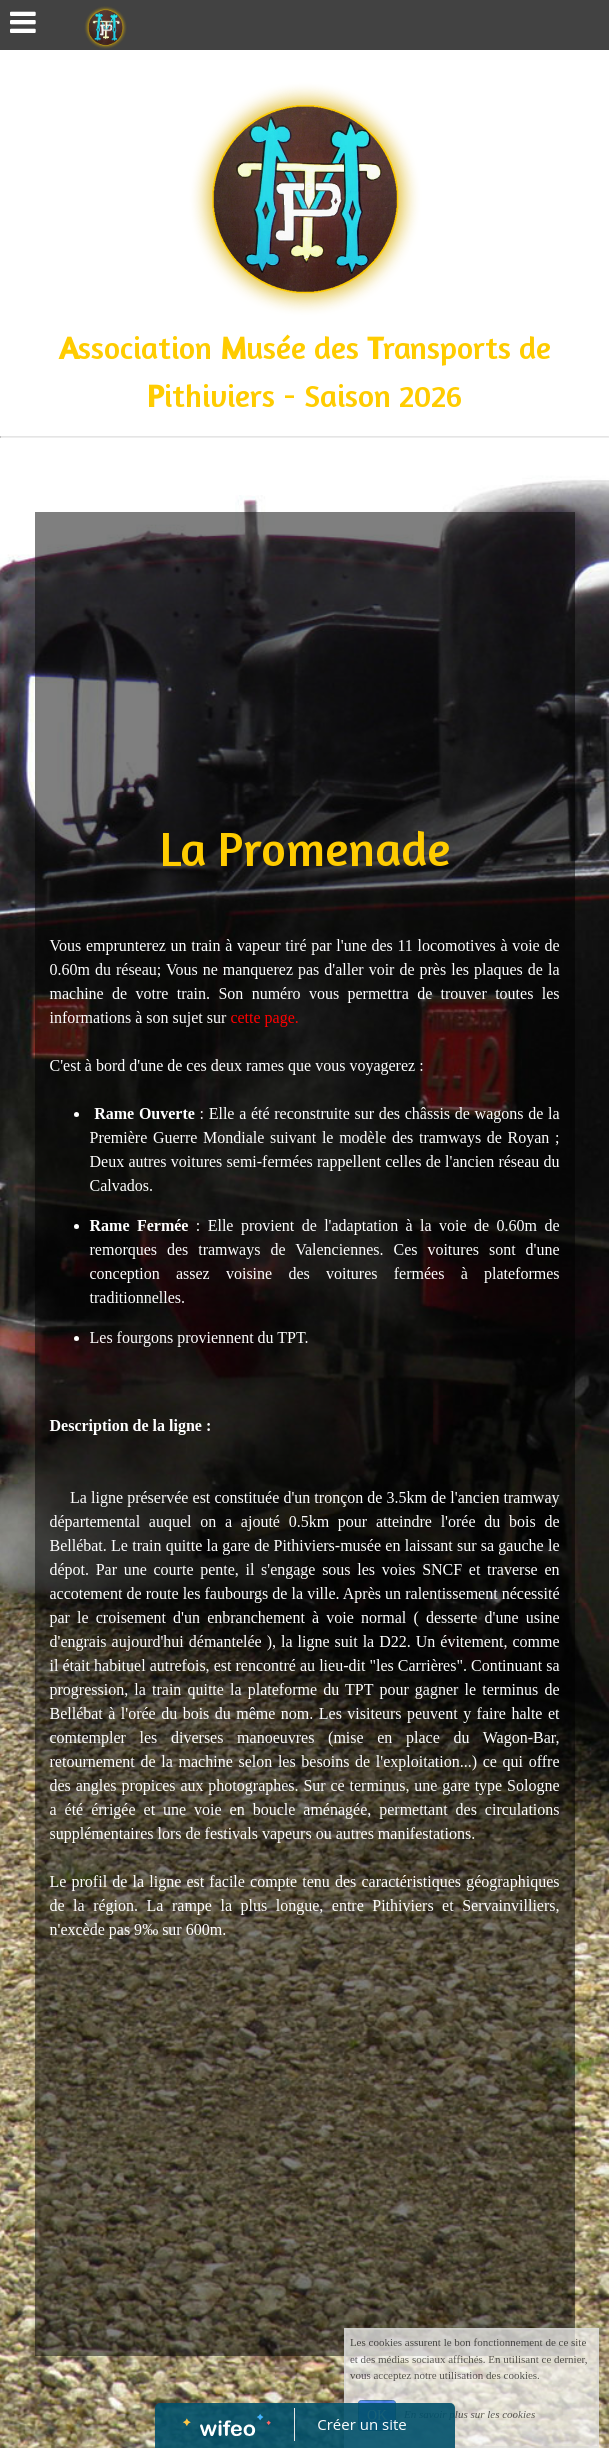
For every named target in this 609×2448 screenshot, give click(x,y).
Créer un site (361, 2424)
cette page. (264, 1017)
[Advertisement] (305, 662)
